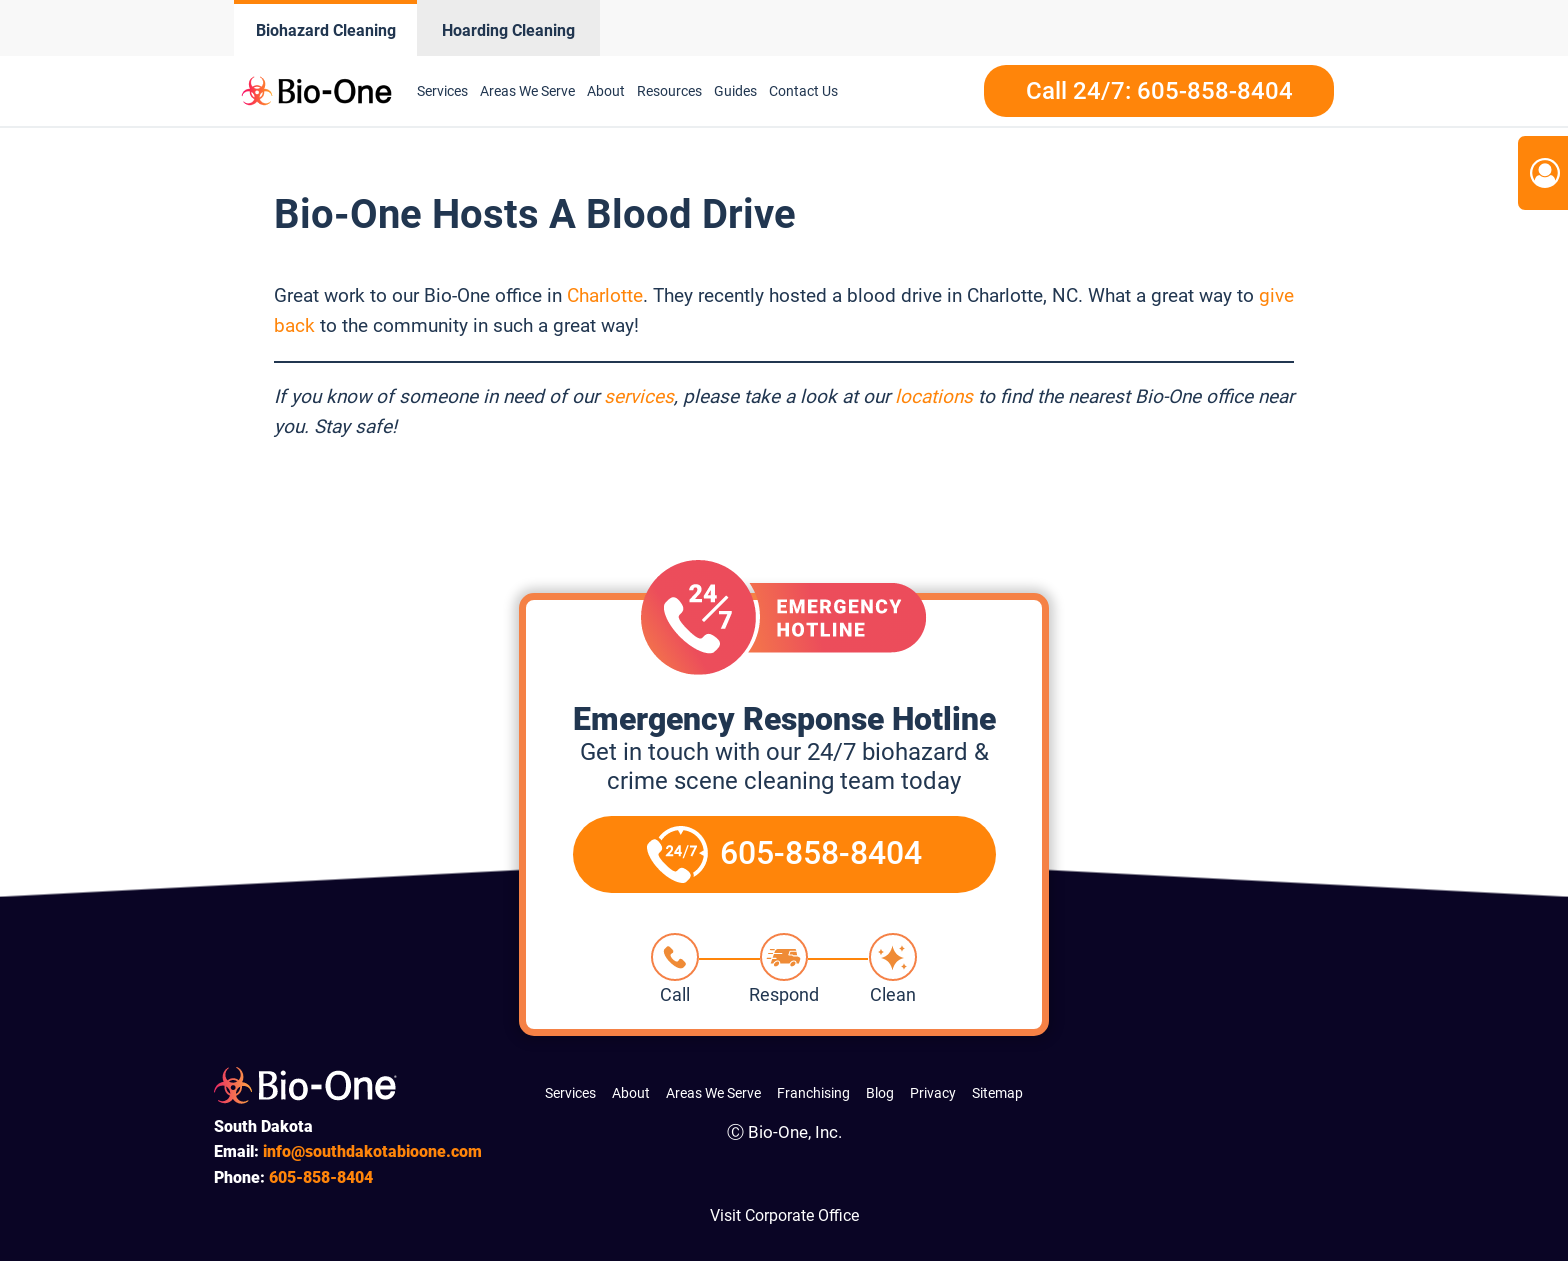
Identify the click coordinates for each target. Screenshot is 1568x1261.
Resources (669, 91)
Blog (880, 1093)
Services (442, 91)
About (606, 91)
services (639, 396)
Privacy (933, 1093)
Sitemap (997, 1093)
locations (934, 396)
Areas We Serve (527, 91)
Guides (735, 91)
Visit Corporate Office (784, 1215)
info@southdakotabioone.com (372, 1151)
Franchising (813, 1093)
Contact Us (803, 91)
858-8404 (321, 1177)
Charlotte (605, 295)
